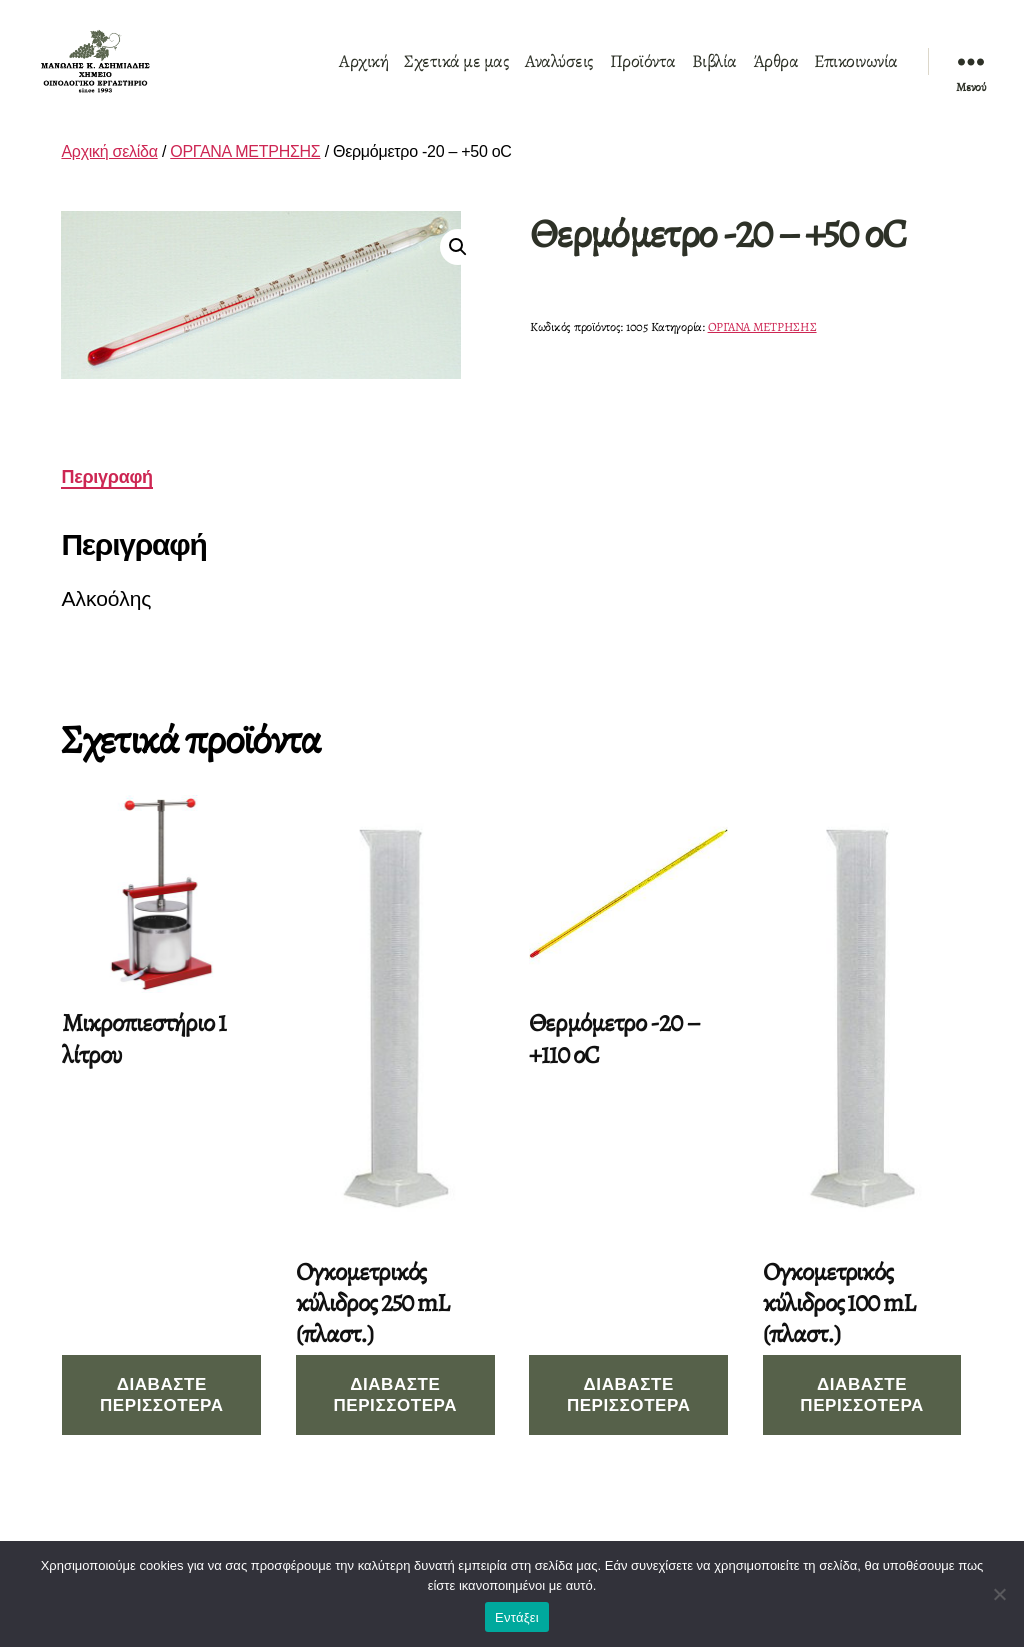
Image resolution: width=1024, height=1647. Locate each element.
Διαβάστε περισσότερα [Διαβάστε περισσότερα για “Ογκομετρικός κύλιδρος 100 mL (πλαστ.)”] (862, 1418)
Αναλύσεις (559, 73)
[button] (458, 270)
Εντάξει (517, 1617)
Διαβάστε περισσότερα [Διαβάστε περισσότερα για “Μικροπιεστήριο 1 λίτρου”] (162, 1418)
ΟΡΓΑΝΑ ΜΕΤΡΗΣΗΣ (245, 174)
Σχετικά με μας (456, 73)
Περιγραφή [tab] (106, 500)
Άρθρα (776, 73)
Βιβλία (714, 73)
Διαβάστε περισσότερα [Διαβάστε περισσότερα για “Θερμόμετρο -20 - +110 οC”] (629, 1418)
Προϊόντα (643, 73)
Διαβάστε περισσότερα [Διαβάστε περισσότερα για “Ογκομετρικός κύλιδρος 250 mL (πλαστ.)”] (395, 1418)
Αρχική (363, 73)
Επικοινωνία (856, 73)
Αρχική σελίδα (109, 174)
